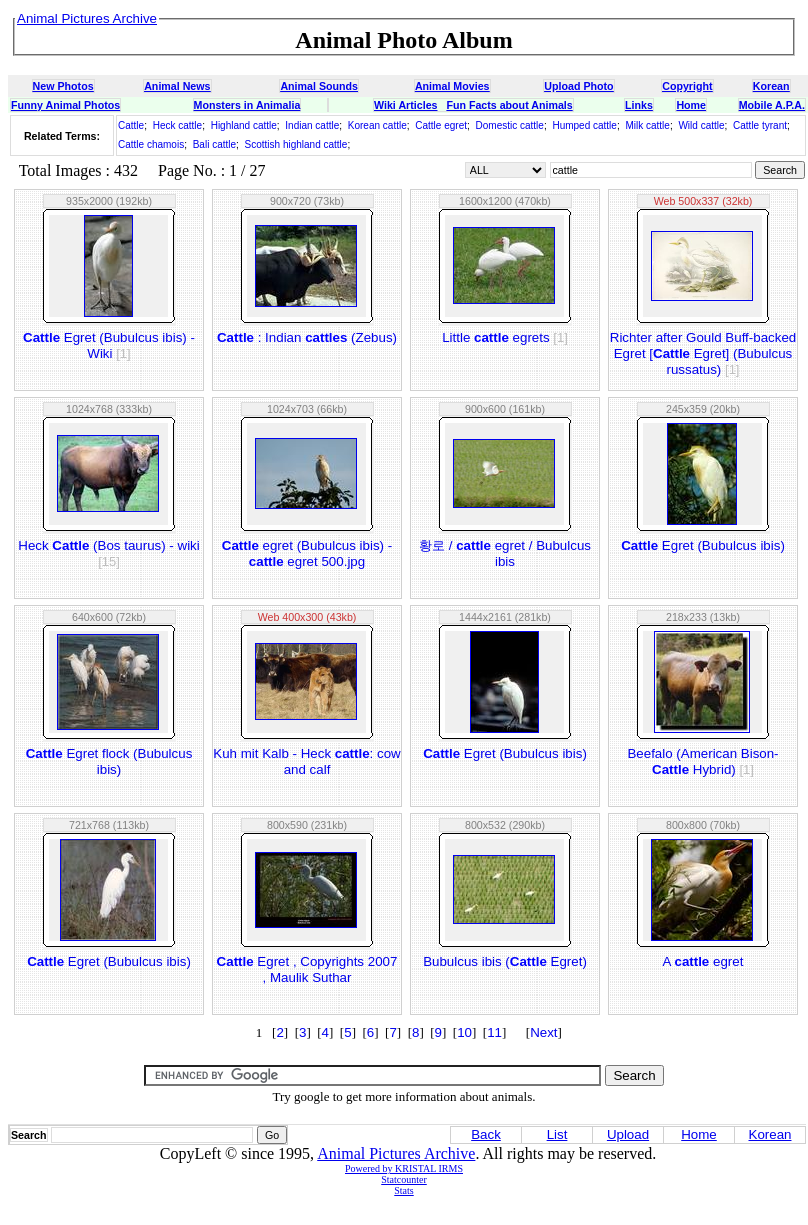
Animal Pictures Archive (396, 1153)
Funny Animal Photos (65, 105)
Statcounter (404, 1179)
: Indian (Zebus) (307, 337)
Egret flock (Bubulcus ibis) (109, 761)
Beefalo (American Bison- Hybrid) (702, 761)
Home (691, 105)
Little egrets (505, 337)
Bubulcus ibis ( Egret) (505, 961)
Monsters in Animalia (247, 105)
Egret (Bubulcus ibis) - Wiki (109, 345)
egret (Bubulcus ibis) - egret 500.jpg (307, 553)
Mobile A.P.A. (772, 105)
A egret (703, 961)
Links (639, 105)
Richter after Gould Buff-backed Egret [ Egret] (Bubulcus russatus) (703, 353)
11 (494, 1032)
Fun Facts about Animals (509, 105)
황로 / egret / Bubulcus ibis (505, 553)
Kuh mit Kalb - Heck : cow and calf (306, 761)
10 (464, 1032)
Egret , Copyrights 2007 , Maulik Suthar (307, 969)
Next (543, 1032)
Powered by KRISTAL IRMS (404, 1168)
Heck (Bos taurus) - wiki (108, 553)
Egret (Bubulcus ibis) (703, 545)
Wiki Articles (405, 105)
